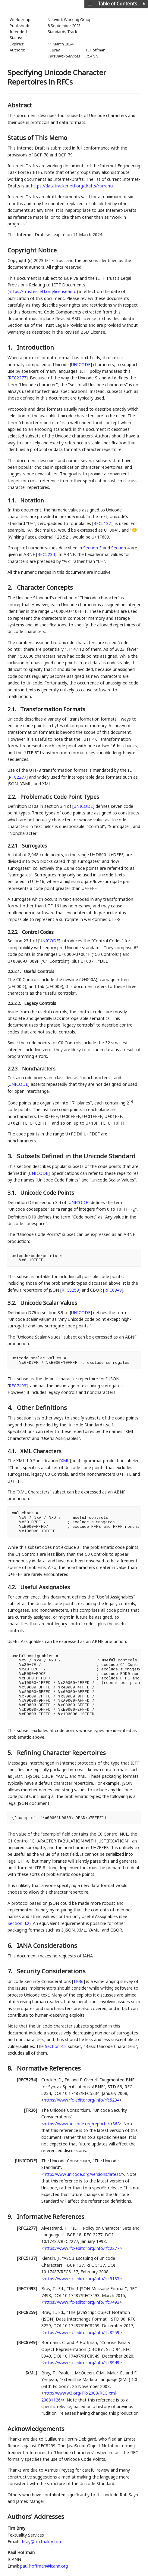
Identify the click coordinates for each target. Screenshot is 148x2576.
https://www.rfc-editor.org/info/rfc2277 (81, 2248)
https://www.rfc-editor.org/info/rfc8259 (81, 2332)
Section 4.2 (18, 1923)
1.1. (12, 500)
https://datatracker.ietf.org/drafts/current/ (72, 186)
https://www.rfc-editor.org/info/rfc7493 (81, 2302)
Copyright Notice (32, 250)
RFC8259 (70, 1290)
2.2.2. (14, 932)
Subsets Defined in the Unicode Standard (76, 1156)
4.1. (12, 1451)
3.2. (12, 1302)
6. (11, 1945)
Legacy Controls (40, 1003)
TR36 (78, 1981)
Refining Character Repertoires (61, 1753)
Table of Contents (117, 4)
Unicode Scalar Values (48, 1302)
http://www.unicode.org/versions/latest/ (83, 2174)
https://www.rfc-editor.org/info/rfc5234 (81, 2100)
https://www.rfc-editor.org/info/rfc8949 (81, 2362)
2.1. (12, 709)
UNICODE (80, 364)
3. (11, 1156)
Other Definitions (42, 1408)
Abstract (20, 105)
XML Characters (40, 1451)
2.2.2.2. (15, 1003)
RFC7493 (17, 1385)
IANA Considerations (47, 1945)
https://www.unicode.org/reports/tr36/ (81, 2124)
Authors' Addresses (36, 2517)
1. (11, 347)
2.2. (12, 796)
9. (11, 2217)
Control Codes (38, 932)
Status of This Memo (37, 138)
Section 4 (120, 548)
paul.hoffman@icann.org (44, 2566)
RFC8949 (113, 1290)
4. (11, 1408)
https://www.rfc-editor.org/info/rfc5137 (81, 2278)
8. (11, 2068)
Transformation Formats (52, 709)
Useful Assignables (45, 1587)
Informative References (50, 2217)
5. (11, 1753)
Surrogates (34, 845)
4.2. (12, 1587)
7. (11, 1971)
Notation (32, 500)
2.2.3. (14, 1068)
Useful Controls (39, 971)
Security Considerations (51, 1971)
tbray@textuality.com (41, 2541)
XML (65, 1460)
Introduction (35, 347)
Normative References (49, 2068)
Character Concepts (45, 587)
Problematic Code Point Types (59, 796)
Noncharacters (38, 1068)
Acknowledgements (36, 2429)
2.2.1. (14, 845)
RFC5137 (102, 523)
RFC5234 (46, 554)
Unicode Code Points (47, 1192)
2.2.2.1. (15, 971)
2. (11, 587)
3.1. (12, 1192)
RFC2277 (17, 378)
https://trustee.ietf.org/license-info (43, 291)
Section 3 (92, 548)
